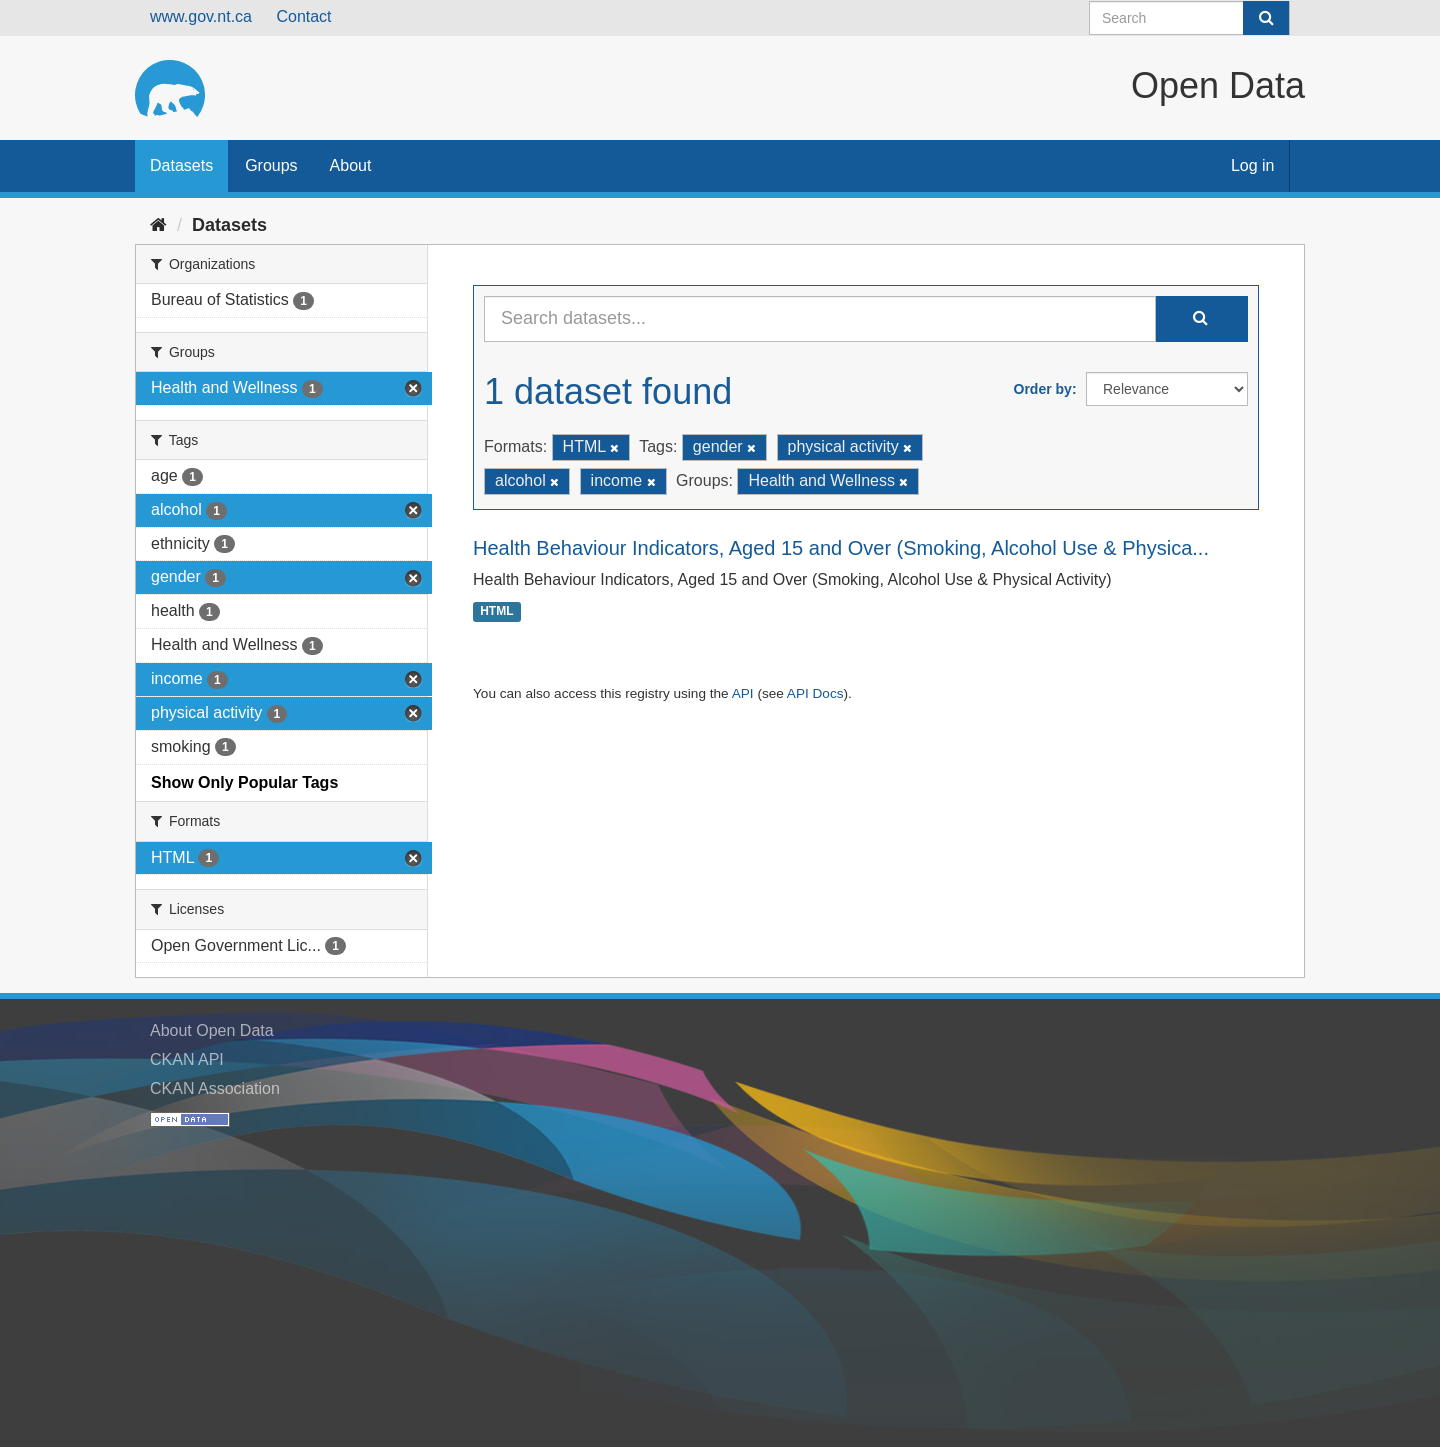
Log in (1253, 165)
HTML (496, 612)
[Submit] (1266, 18)
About (351, 165)
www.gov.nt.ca (201, 16)
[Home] (158, 225)
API (743, 693)
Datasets (181, 165)
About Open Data (212, 1030)
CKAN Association (215, 1088)
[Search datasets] (1189, 18)
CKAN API (187, 1059)
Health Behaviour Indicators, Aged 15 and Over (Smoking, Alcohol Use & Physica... (841, 548)
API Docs (815, 693)
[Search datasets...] (820, 319)
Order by (1043, 389)
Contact (303, 16)
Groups (271, 165)
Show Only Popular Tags (244, 782)
